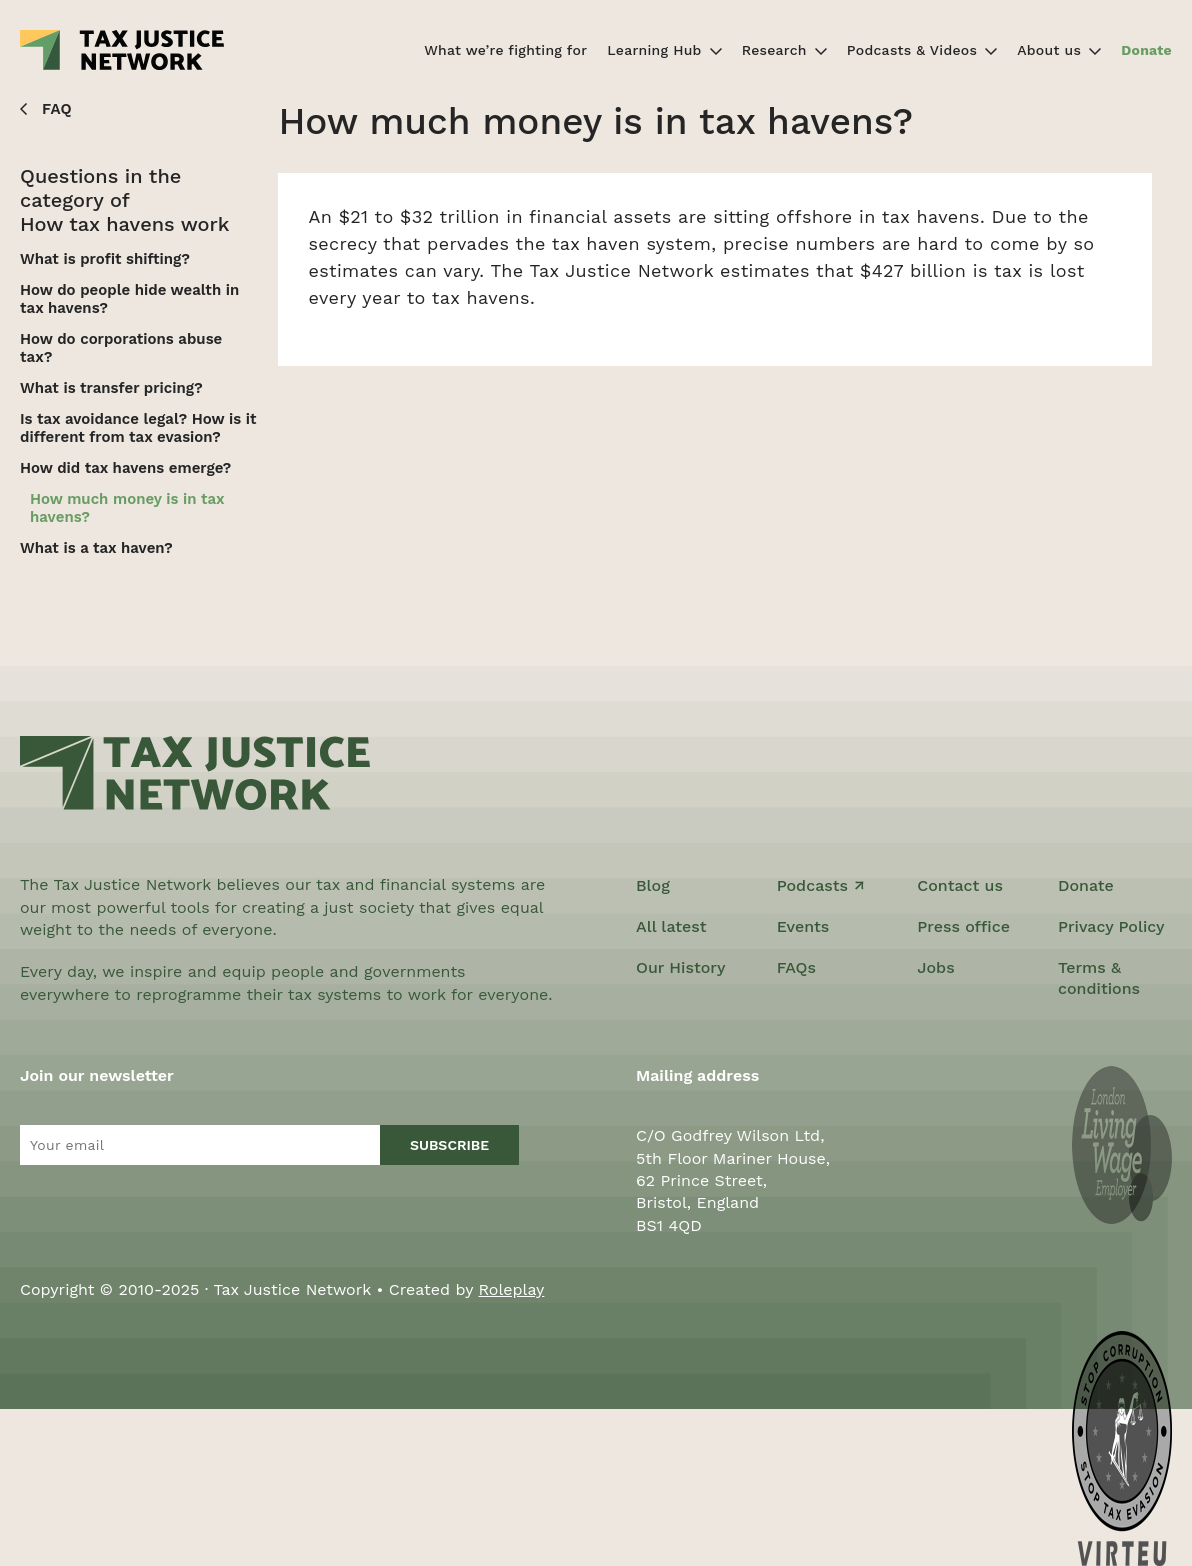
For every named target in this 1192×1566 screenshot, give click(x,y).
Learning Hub (654, 50)
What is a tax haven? (96, 548)
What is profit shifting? (105, 259)
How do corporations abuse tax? (121, 348)
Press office (963, 926)
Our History (680, 967)
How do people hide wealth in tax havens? (129, 299)
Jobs (935, 967)
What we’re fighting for (505, 50)
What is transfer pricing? (111, 388)
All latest (671, 926)
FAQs (796, 967)
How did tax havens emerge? (125, 468)
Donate (1146, 50)
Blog (653, 885)
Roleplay (511, 1289)
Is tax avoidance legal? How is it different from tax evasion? (138, 428)
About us (1049, 50)
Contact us (960, 885)
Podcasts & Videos (912, 50)
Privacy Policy (1111, 926)
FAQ (57, 109)
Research (774, 50)
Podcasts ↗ (821, 885)
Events (803, 926)
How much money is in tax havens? (127, 508)
